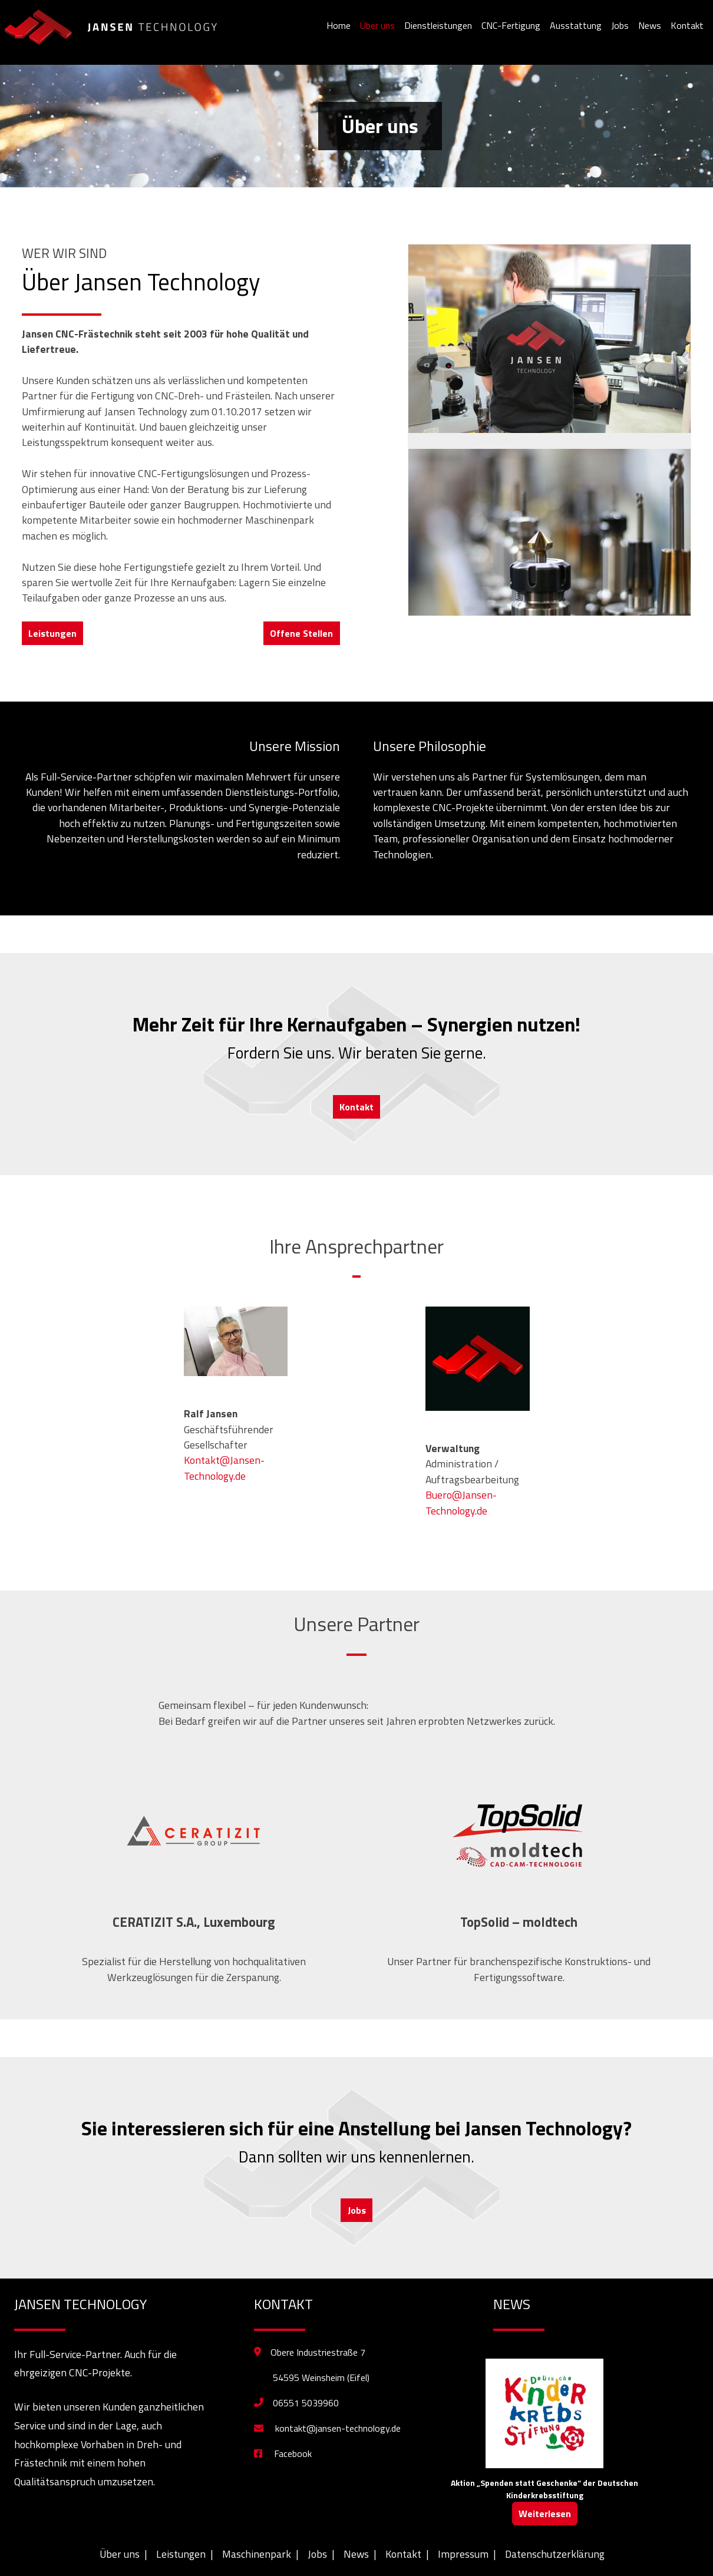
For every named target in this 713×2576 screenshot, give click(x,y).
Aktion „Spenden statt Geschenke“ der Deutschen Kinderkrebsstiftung (544, 2488)
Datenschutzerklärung (555, 2554)
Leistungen (52, 633)
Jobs (620, 25)
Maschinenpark (256, 2554)
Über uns (377, 25)
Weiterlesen (545, 2513)
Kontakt (687, 25)
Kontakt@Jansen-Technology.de (224, 1467)
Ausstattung (576, 25)
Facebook (283, 2453)
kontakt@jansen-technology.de (327, 2428)
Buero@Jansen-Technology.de (461, 1502)
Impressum (463, 2554)
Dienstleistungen (438, 25)
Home (338, 25)
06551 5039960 (306, 2403)
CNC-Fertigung (510, 25)
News (649, 25)
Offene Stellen (301, 633)
